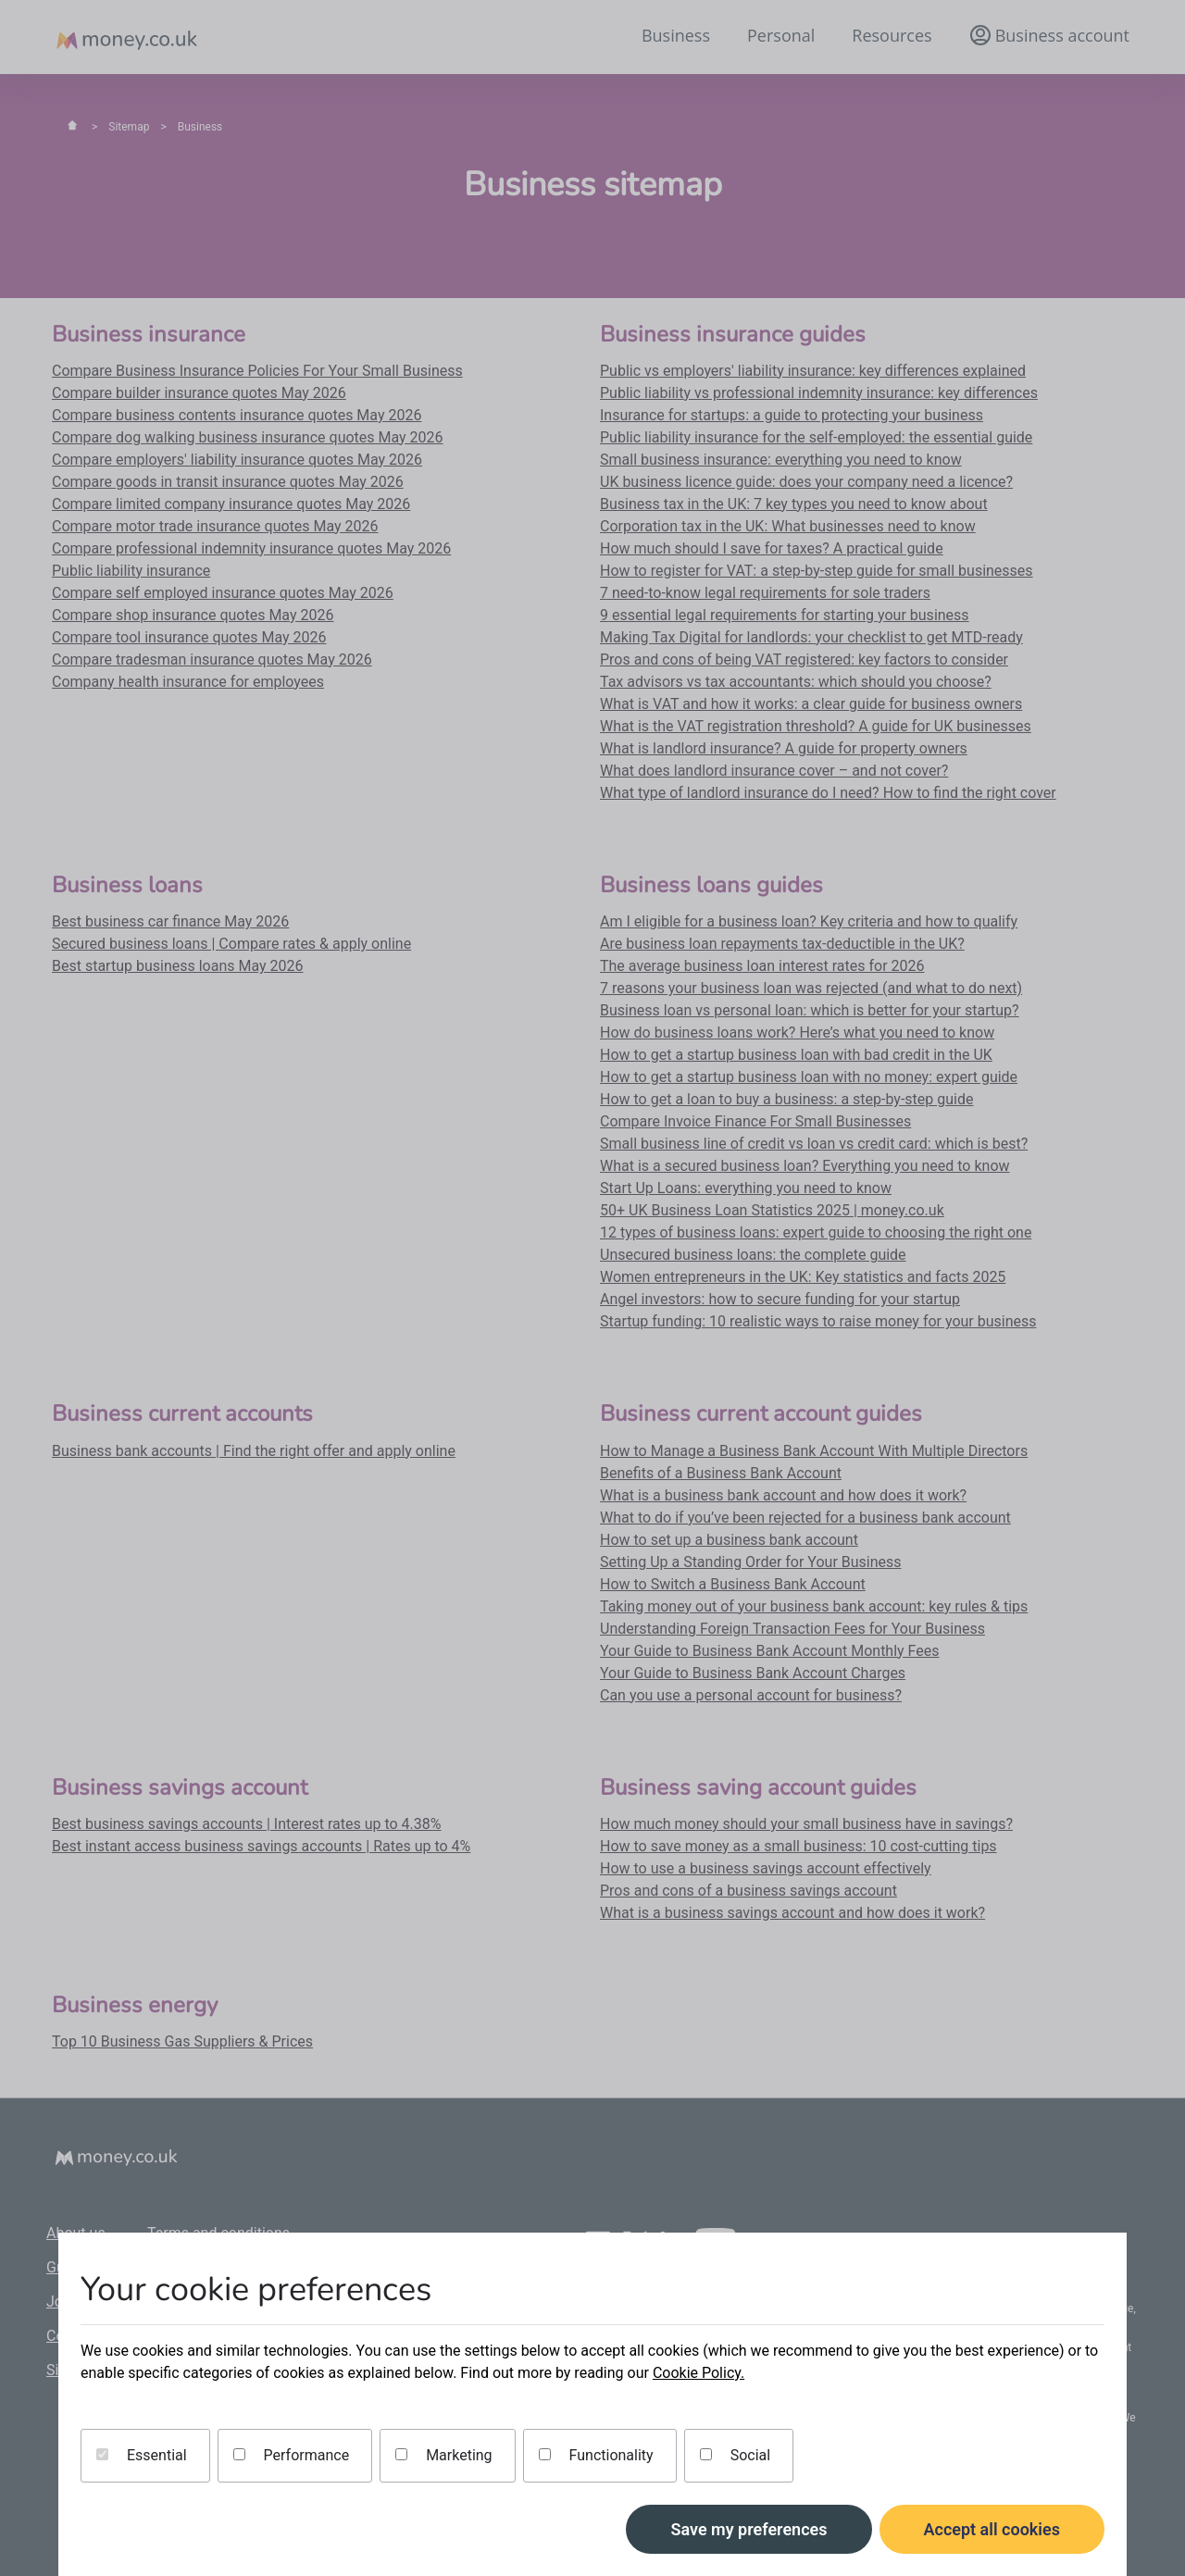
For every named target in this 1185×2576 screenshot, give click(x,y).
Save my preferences (748, 2529)
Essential (141, 2455)
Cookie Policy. (698, 2373)
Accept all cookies (992, 2529)
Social (735, 2455)
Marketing (443, 2455)
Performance (291, 2455)
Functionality (596, 2455)
